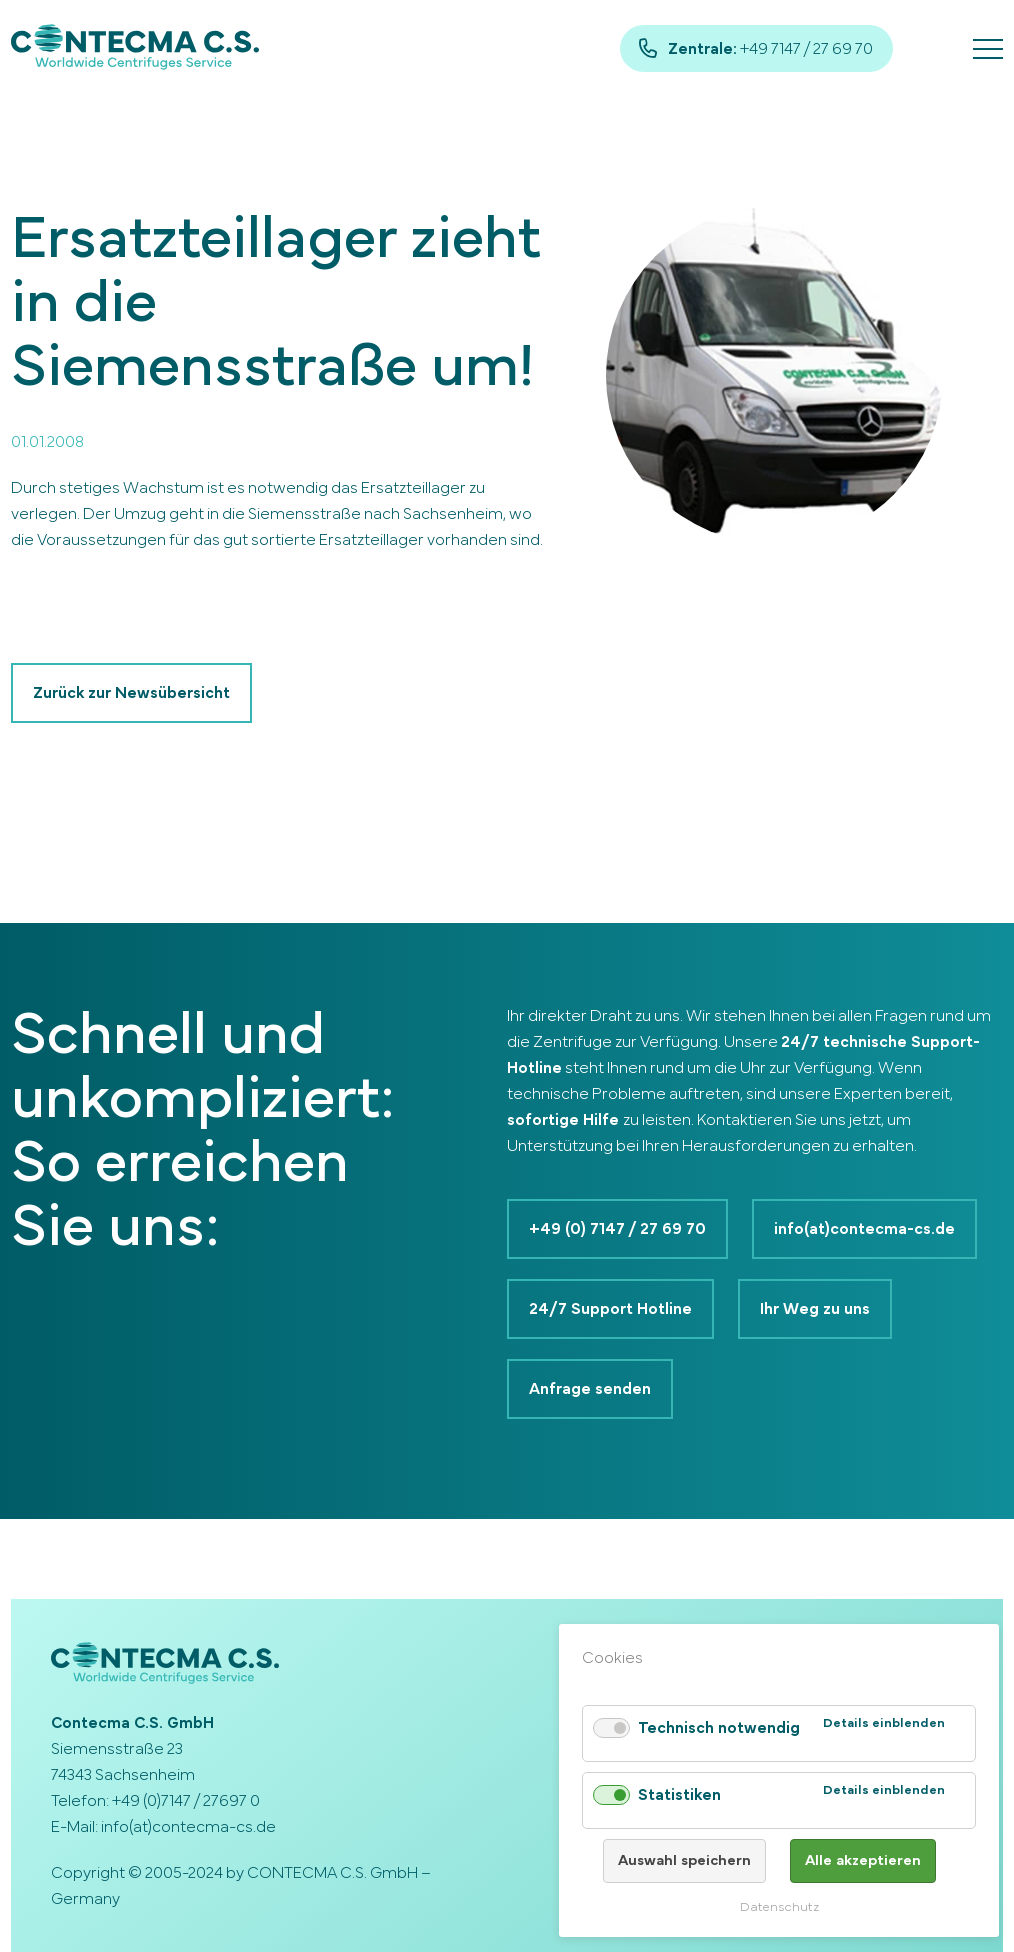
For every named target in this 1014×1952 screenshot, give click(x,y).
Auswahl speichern (684, 1860)
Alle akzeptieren (863, 1860)
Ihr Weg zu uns (815, 1309)
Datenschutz (779, 1907)
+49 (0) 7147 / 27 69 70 (617, 1229)
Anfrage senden (590, 1389)
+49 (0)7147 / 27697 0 (186, 1801)
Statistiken (679, 1795)
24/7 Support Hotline (610, 1309)
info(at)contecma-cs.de (864, 1229)
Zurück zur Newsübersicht (131, 693)
